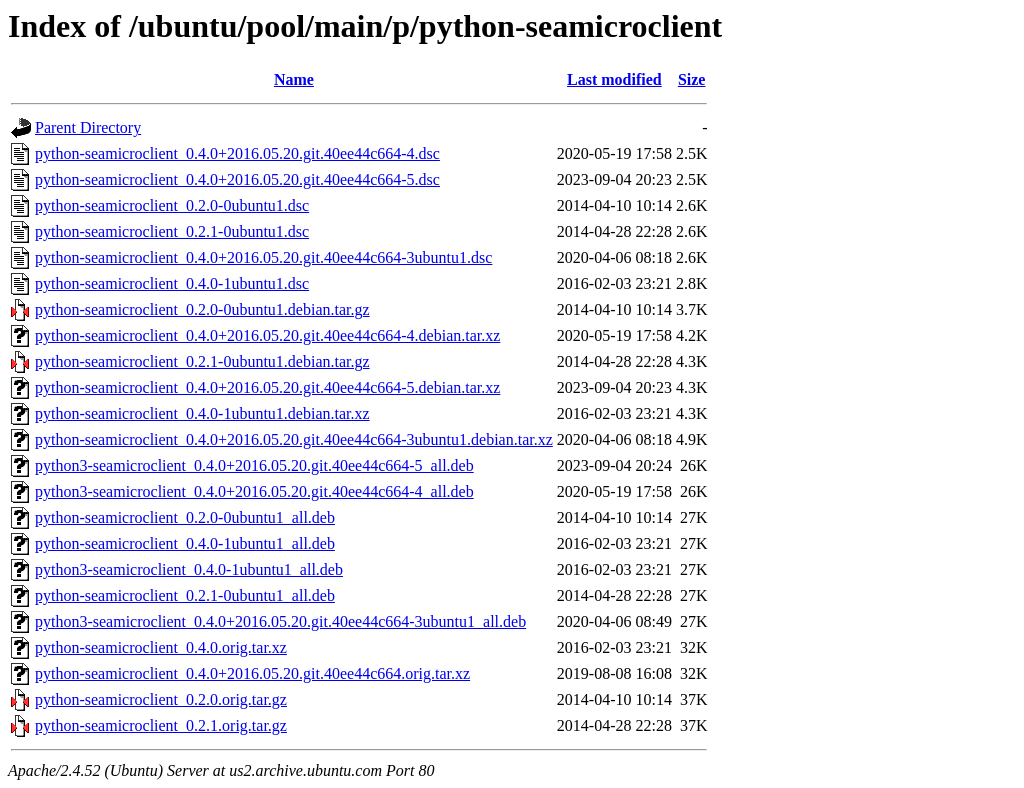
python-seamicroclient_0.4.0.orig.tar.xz (161, 647)
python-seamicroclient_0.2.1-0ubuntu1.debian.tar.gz (202, 361)
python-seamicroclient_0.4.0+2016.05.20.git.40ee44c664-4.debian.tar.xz (267, 335)
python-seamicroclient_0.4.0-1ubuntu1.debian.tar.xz (202, 413)
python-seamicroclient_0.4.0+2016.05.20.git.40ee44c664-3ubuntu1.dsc (263, 257)
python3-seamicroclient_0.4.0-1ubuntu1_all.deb (189, 569)
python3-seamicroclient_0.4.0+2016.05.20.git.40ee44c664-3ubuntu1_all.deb (280, 621)
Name (294, 79)
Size (692, 79)
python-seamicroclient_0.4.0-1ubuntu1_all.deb (185, 543)
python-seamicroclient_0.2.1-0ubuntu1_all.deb (185, 595)
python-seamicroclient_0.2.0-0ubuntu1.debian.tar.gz (202, 309)
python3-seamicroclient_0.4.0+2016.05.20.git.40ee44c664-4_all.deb (254, 491)
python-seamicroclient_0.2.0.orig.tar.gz (161, 699)
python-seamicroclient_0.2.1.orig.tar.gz (161, 725)
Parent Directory (88, 127)
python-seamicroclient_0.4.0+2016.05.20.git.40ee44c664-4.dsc (237, 153)
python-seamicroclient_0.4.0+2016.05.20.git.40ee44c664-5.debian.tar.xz (267, 387)
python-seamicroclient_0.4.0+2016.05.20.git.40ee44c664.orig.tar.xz (252, 673)
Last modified (614, 79)
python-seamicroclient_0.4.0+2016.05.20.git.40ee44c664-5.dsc (237, 179)
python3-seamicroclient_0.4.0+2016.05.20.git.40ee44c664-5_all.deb (254, 465)
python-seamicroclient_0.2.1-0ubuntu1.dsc (172, 231)
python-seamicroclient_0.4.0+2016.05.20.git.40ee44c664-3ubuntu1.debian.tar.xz (294, 439)
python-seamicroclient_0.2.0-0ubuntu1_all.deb (185, 517)
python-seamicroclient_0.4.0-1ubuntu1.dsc (172, 283)
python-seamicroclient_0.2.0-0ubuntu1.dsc (172, 205)
